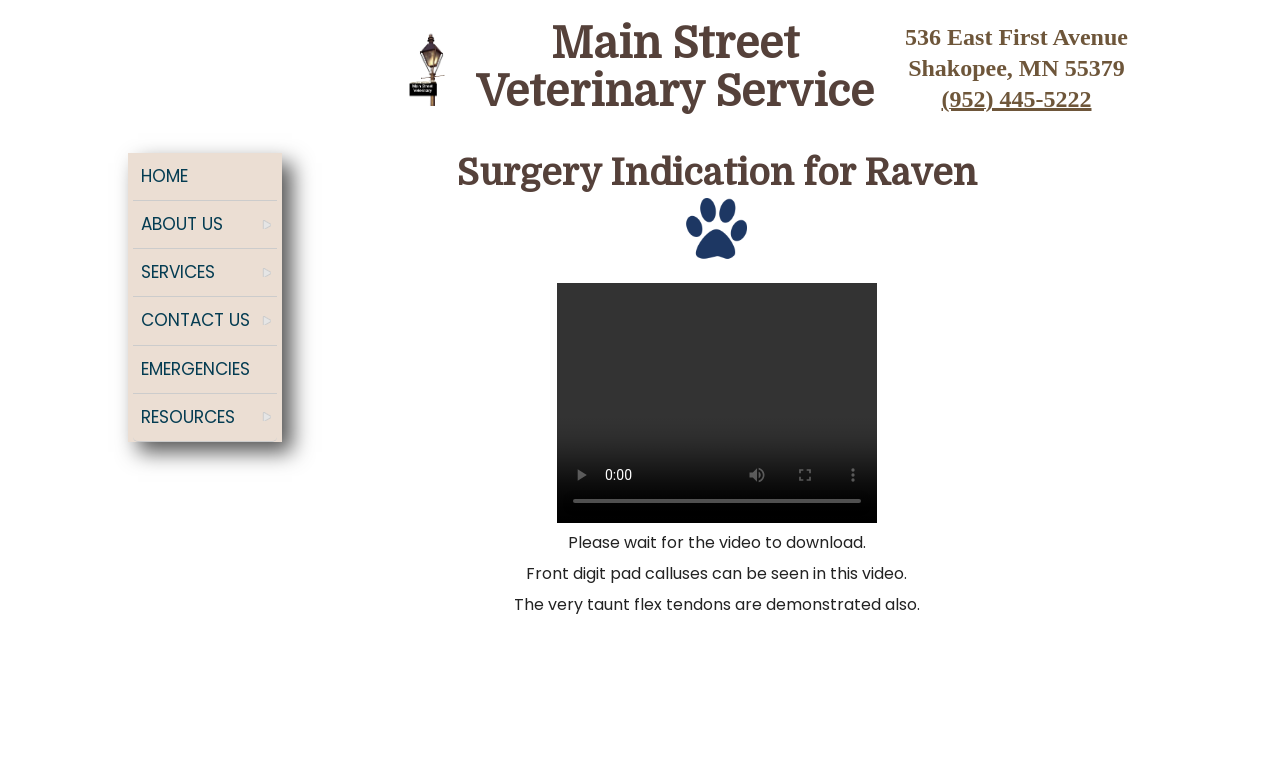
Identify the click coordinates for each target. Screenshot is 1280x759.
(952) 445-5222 (1017, 99)
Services (178, 272)
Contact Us (195, 320)
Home (164, 176)
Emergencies (195, 369)
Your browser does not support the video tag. (717, 403)
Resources (188, 417)
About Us (182, 224)
